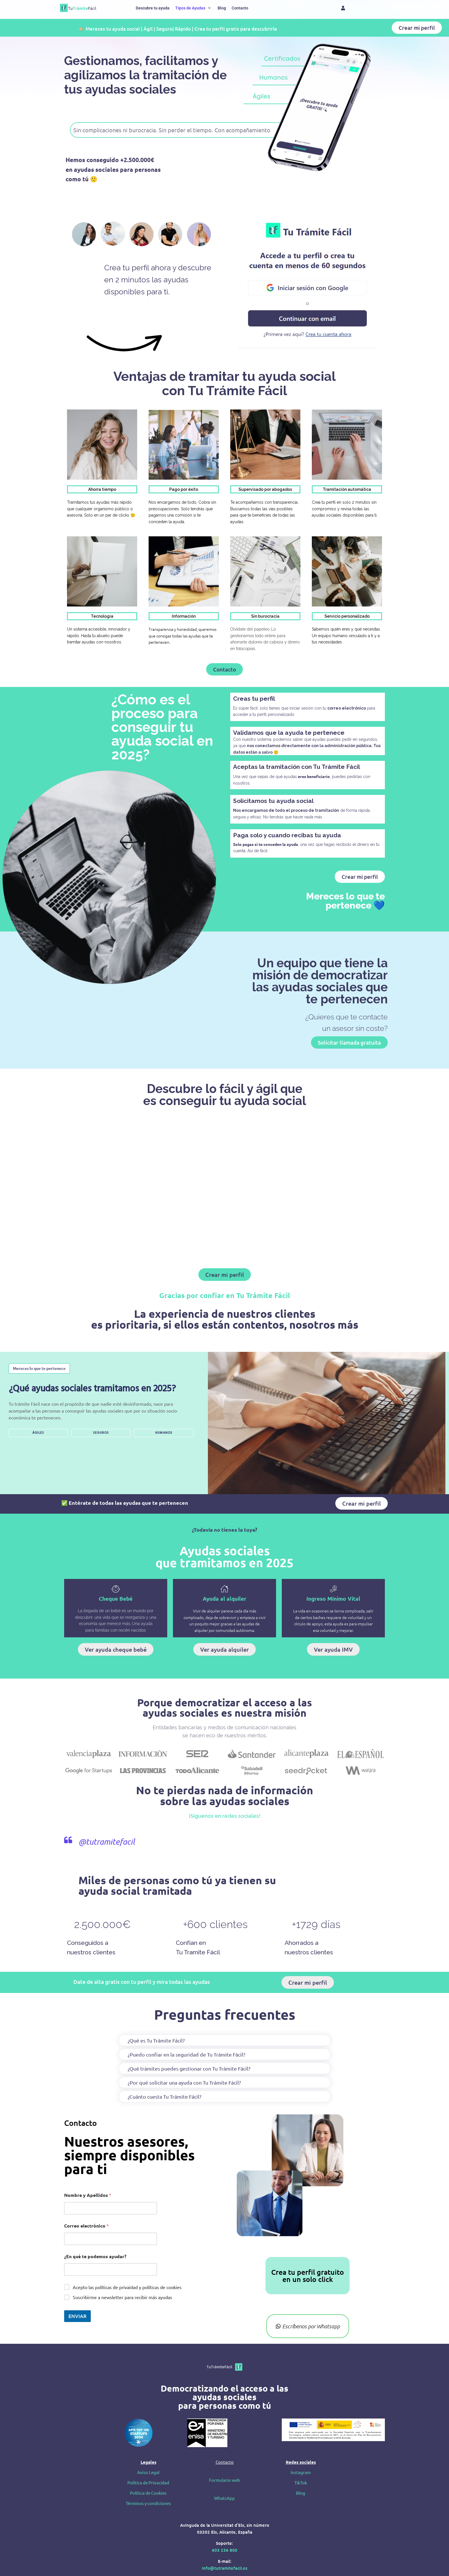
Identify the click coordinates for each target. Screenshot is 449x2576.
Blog (300, 2493)
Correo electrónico (86, 2225)
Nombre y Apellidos (87, 2195)
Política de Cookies (148, 2493)
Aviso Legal (148, 2472)
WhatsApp (224, 2498)
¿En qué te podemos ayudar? (95, 2256)
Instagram (301, 2472)
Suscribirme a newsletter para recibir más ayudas (122, 2297)
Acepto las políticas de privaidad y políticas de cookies (127, 2287)
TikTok (300, 2482)
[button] (193, 8)
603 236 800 (224, 2550)
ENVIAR (77, 2316)
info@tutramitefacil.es (224, 2568)
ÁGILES (38, 1432)
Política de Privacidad (148, 2482)
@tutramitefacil (106, 1841)
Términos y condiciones (148, 2503)
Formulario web (224, 2480)
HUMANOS (163, 1432)
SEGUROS (101, 1432)
